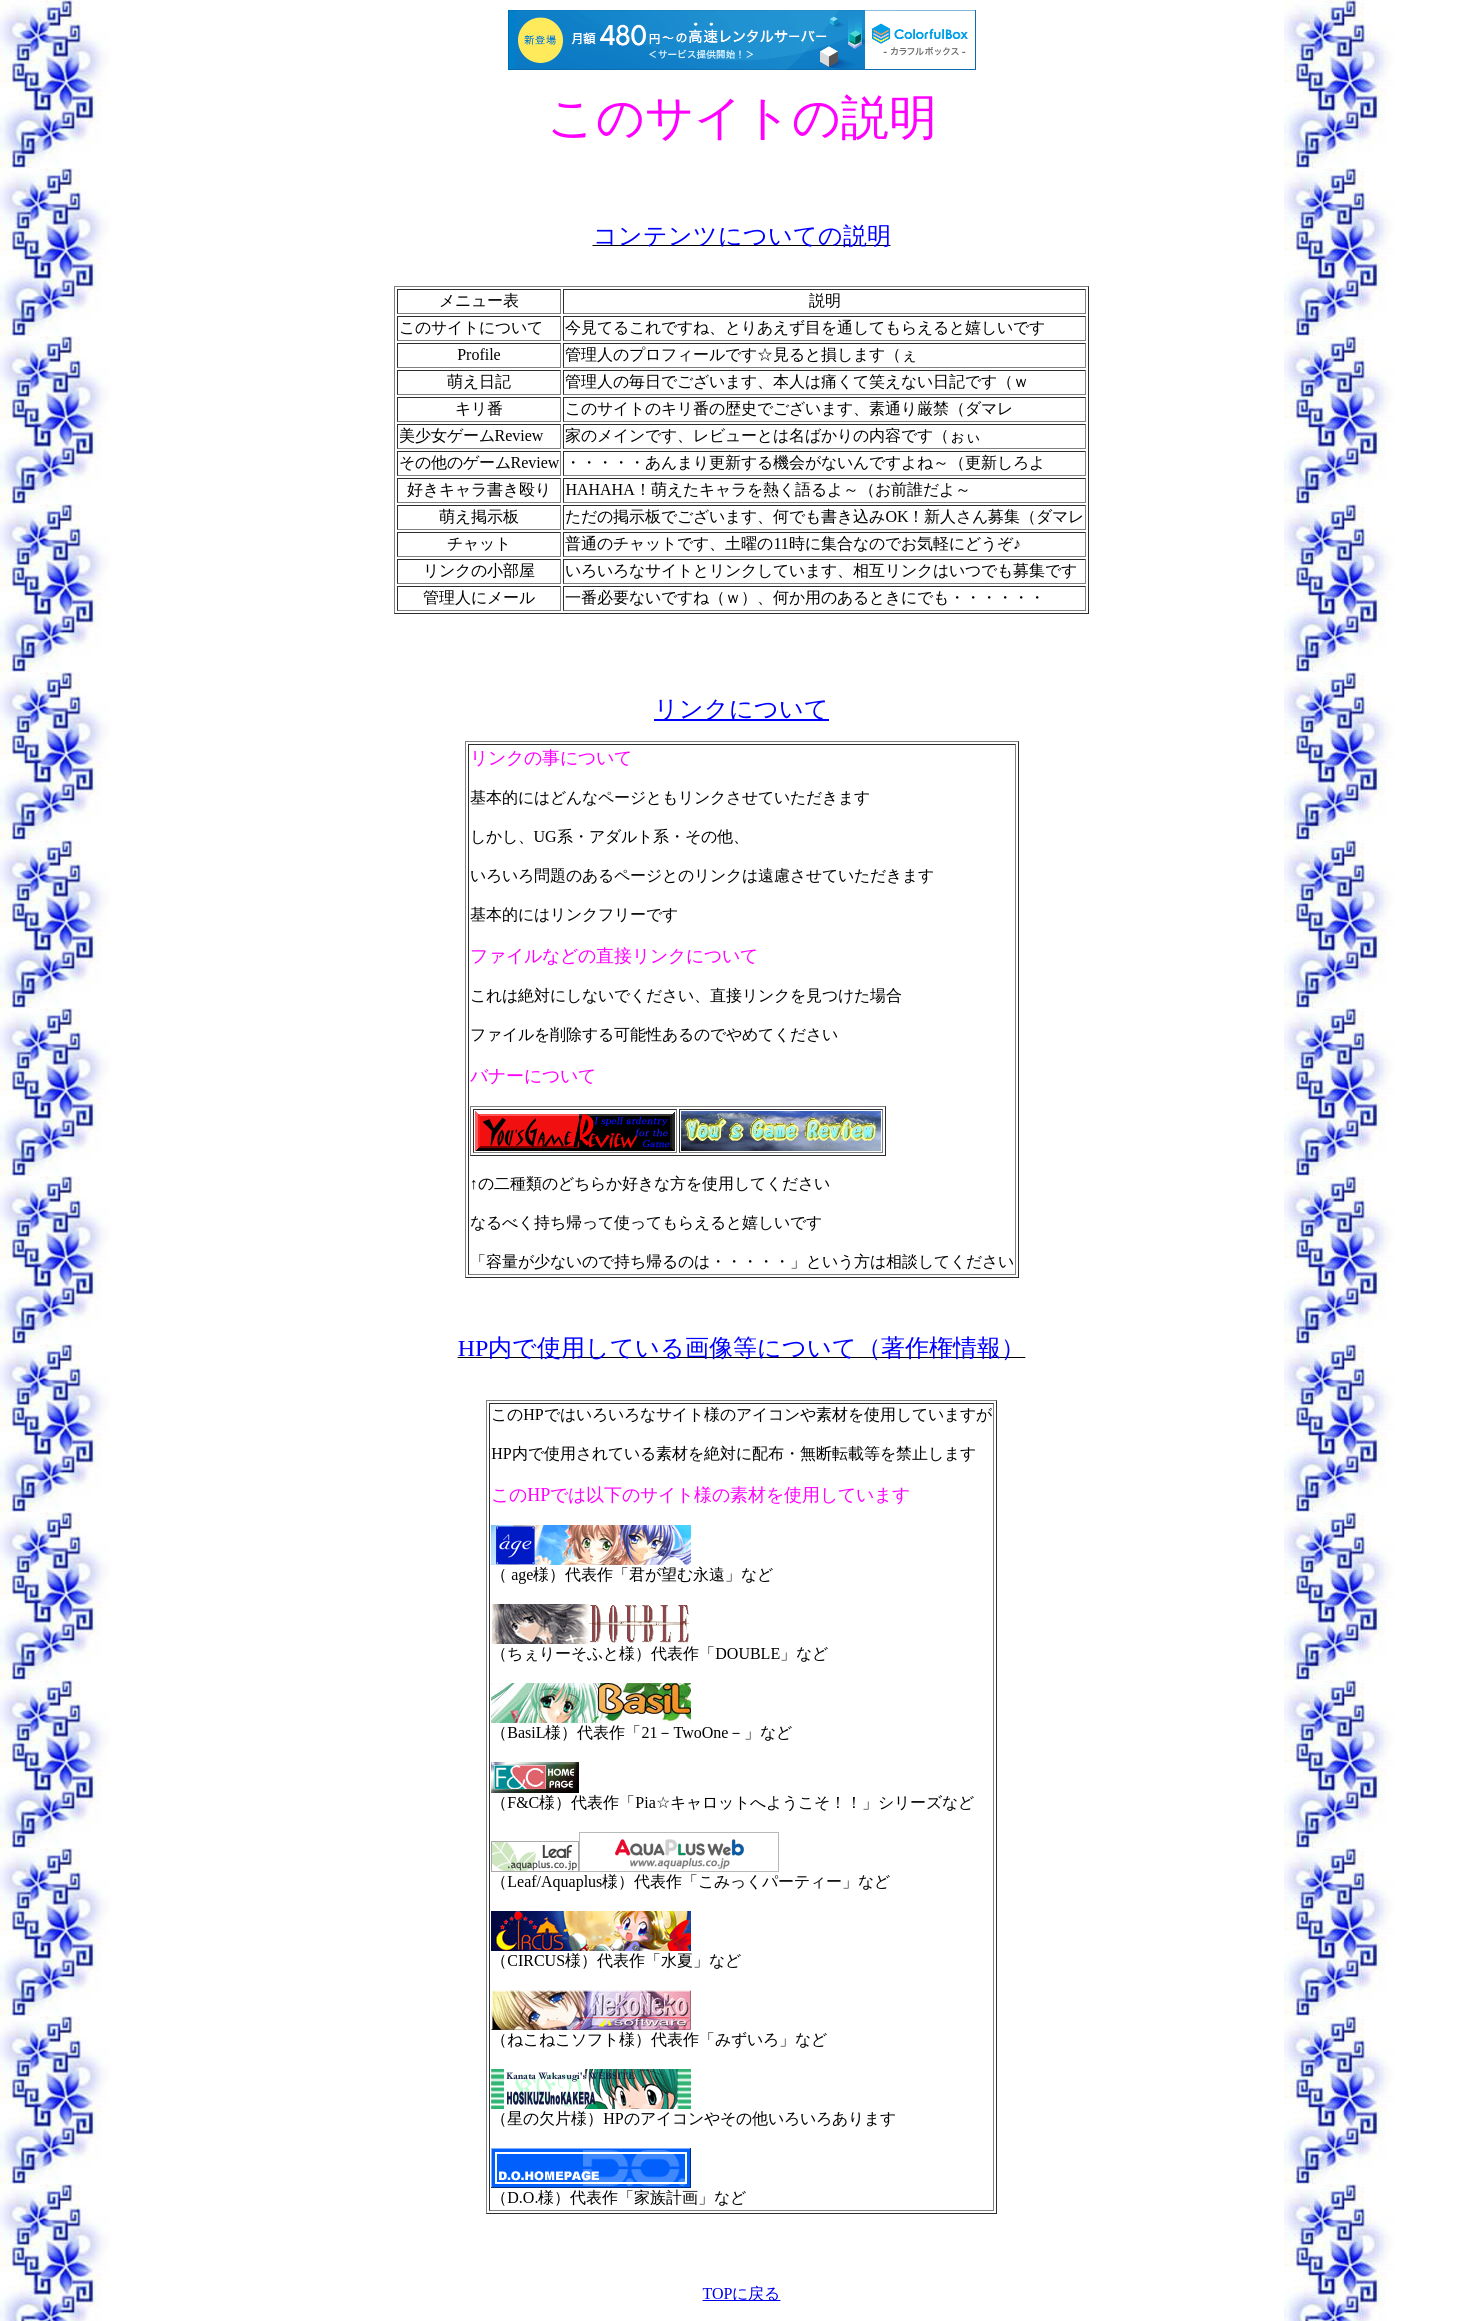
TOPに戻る (742, 2293)
